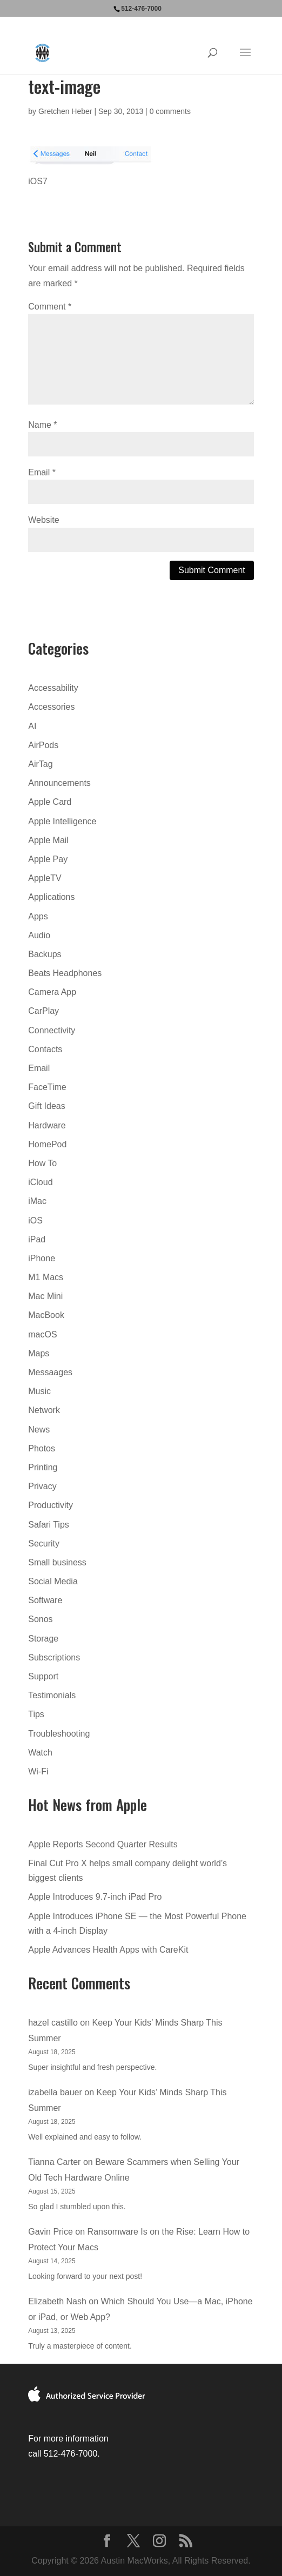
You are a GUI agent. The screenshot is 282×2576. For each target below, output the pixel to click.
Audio (39, 935)
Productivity (50, 1505)
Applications (51, 897)
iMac (37, 1201)
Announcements (59, 783)
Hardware (46, 1125)
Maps (38, 1353)
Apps (38, 916)
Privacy (42, 1486)
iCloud (40, 1182)
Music (39, 1391)
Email (42, 472)
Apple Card (49, 801)
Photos (41, 1448)
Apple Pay (48, 859)
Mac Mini (45, 1296)
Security (43, 1543)
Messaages (50, 1372)
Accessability (53, 687)
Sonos (40, 1619)
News (39, 1429)
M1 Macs (45, 1277)
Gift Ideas (46, 1106)
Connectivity (51, 1030)
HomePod (47, 1144)
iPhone (41, 1258)
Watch (40, 1752)
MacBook (46, 1315)
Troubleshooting (59, 1733)
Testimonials (52, 1695)
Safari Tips (48, 1524)
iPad (36, 1239)
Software (45, 1600)
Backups (44, 954)
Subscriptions (54, 1657)
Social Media (53, 1581)
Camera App (52, 992)
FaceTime (47, 1087)
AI (32, 726)
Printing (42, 1467)
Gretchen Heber (65, 111)
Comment (49, 306)
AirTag (40, 764)
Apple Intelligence (62, 821)
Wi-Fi (38, 1771)
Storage (43, 1638)
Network (44, 1410)
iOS (35, 1220)
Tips (36, 1714)
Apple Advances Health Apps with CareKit (108, 1949)
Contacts (45, 1049)
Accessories (51, 706)
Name (42, 424)
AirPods (43, 745)
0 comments (170, 111)
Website (43, 519)
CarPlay (43, 1010)
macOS (42, 1334)
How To (42, 1163)
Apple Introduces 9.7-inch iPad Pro (95, 1896)
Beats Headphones (65, 973)
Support (43, 1676)
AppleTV (44, 878)
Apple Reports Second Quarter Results (103, 1844)
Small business (57, 1562)
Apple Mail (48, 840)
